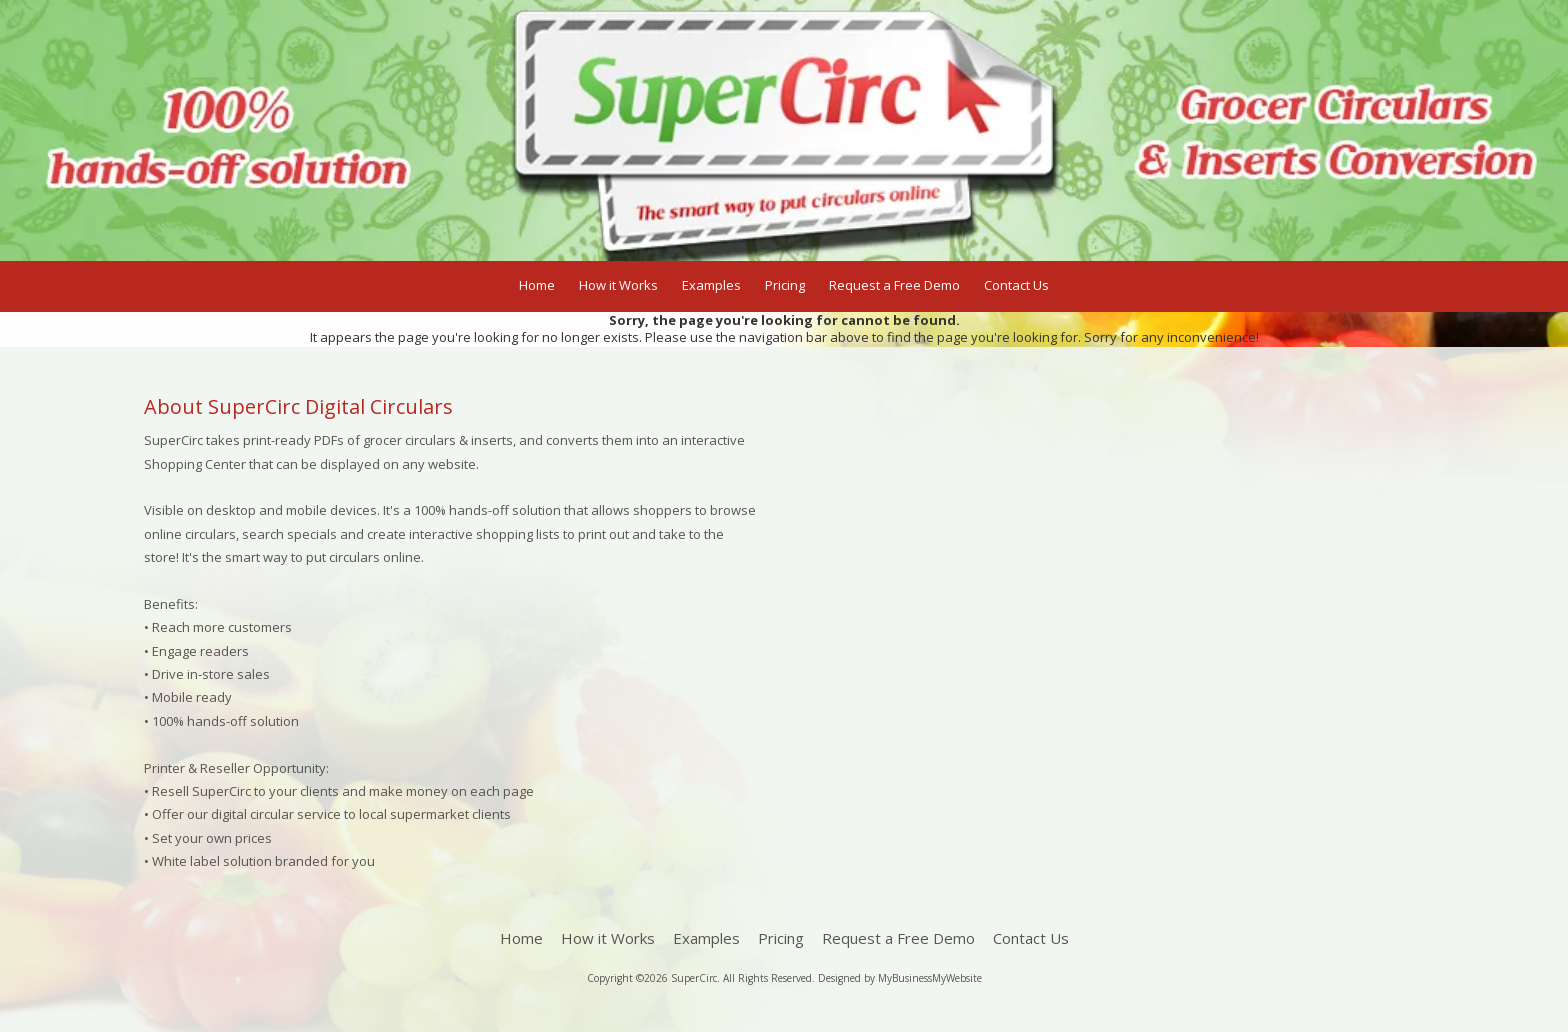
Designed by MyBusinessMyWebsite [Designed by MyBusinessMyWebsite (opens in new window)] (900, 978)
